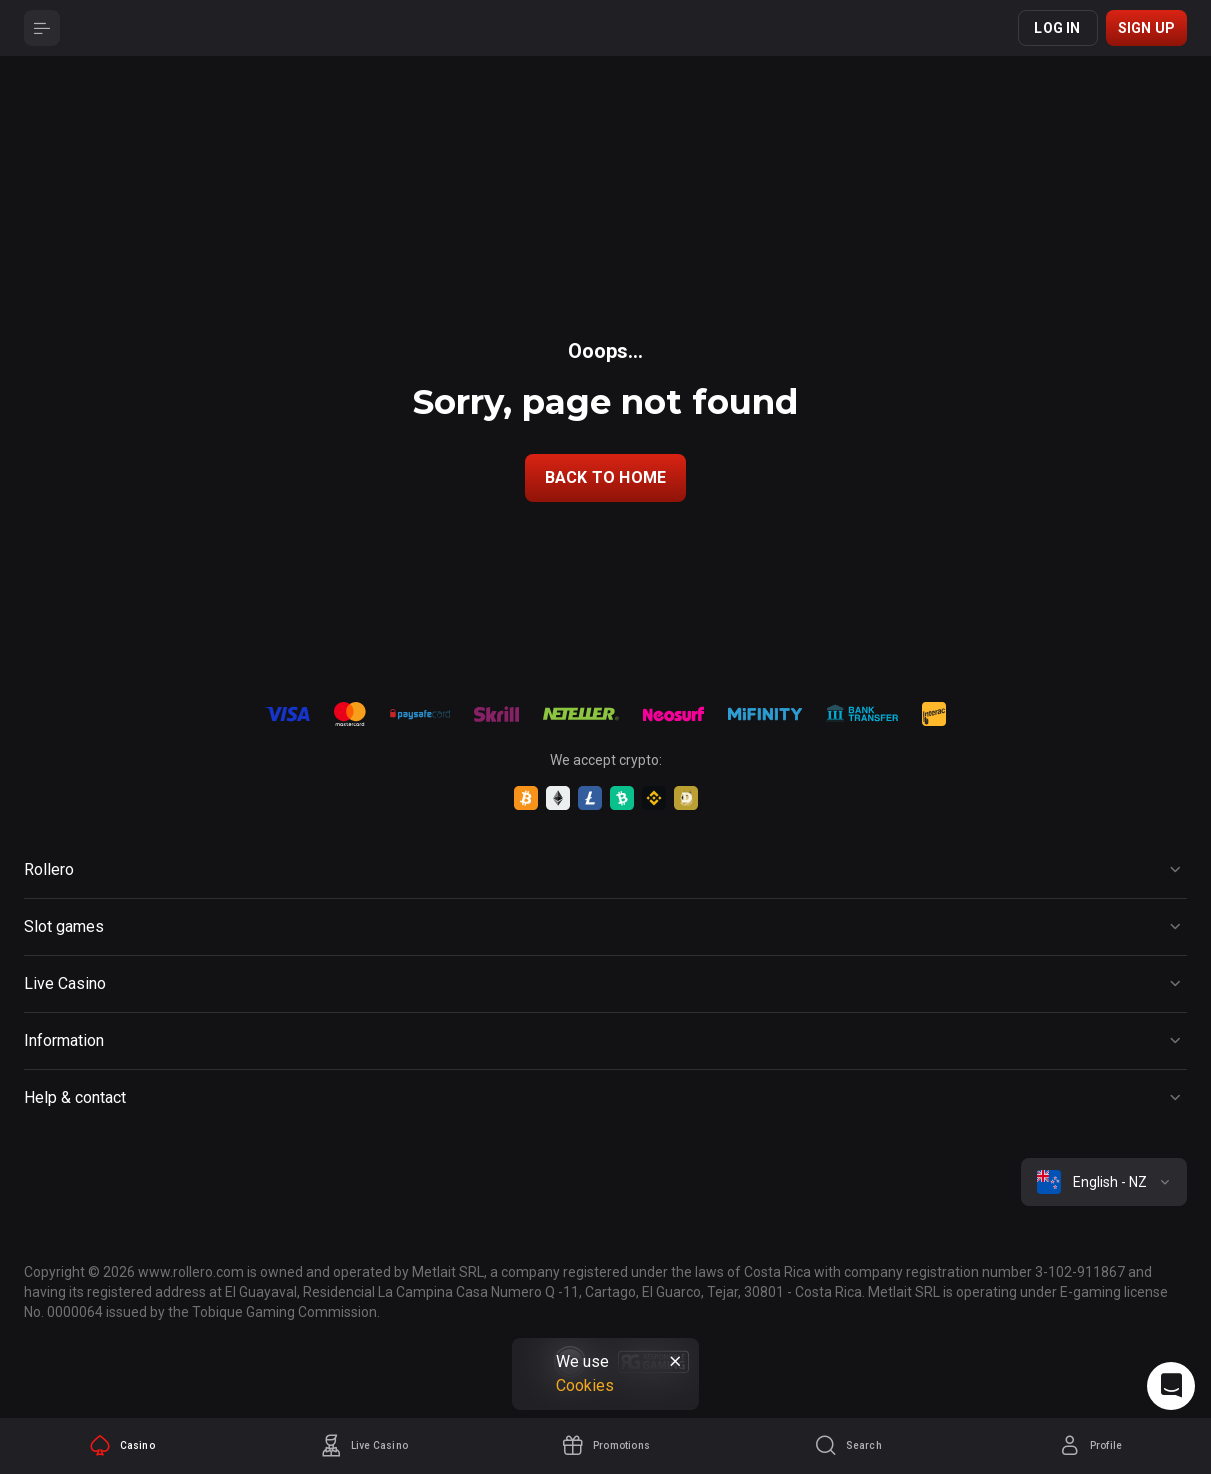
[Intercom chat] (1171, 1386)
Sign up (1146, 28)
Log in (1057, 28)
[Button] (42, 28)
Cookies (585, 1385)
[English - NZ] (1104, 1182)
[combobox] (1104, 1182)
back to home (605, 477)
